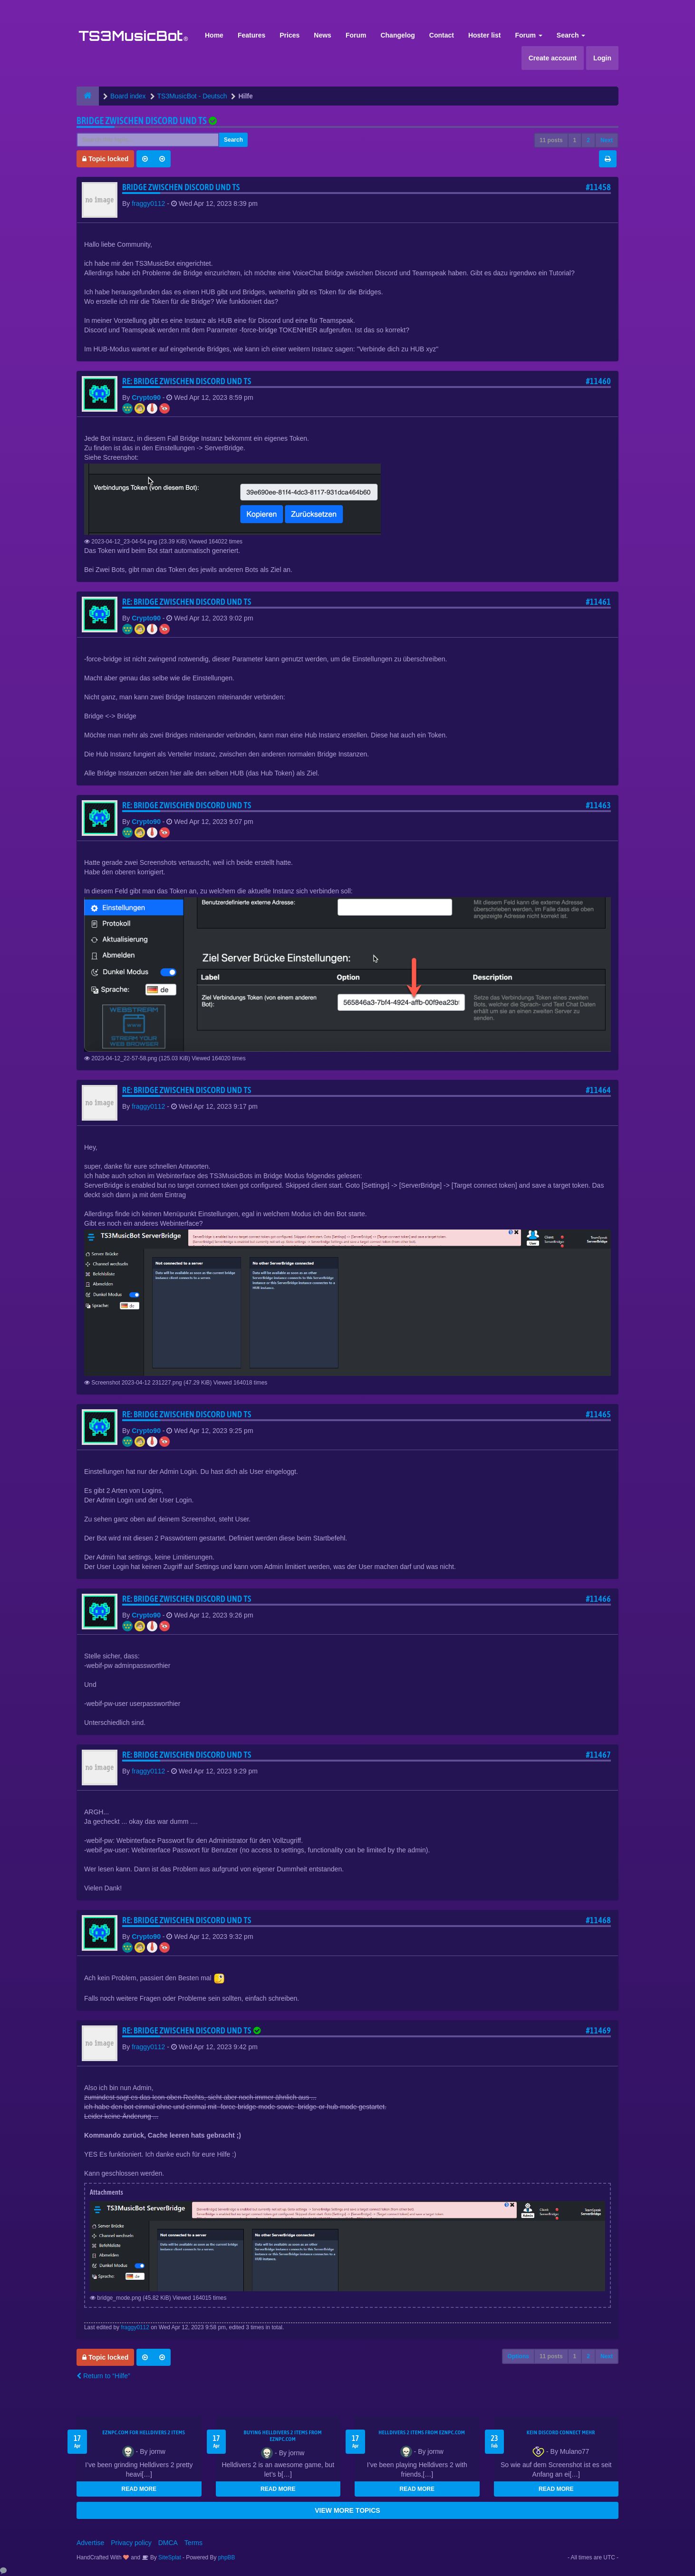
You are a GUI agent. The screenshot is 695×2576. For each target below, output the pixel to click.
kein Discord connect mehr (561, 2432)
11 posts (551, 140)
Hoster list (484, 35)
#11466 (598, 1599)
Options (518, 2356)
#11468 (598, 1920)
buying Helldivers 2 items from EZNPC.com (283, 2435)
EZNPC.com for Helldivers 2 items (143, 2432)
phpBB (226, 2557)
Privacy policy (131, 2543)
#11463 (598, 805)
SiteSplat (169, 2557)
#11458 (598, 187)
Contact (441, 35)
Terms (193, 2543)
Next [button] (606, 140)
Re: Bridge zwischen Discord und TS (186, 381)
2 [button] (588, 140)
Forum (356, 35)
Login (602, 58)
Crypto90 (146, 397)
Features (251, 35)
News (322, 35)
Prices (289, 35)
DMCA (168, 2543)
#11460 (598, 381)
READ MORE (139, 2489)
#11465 (598, 1414)
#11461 (598, 602)
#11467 (598, 1755)
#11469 (598, 2030)
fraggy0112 (148, 203)
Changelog (397, 35)
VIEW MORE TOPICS (347, 2510)
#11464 (598, 1090)
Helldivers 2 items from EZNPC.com (421, 2432)
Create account (553, 58)
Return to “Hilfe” (103, 2376)
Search (571, 35)
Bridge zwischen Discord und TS (142, 120)
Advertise (90, 2543)
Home (214, 35)
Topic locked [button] (105, 159)
